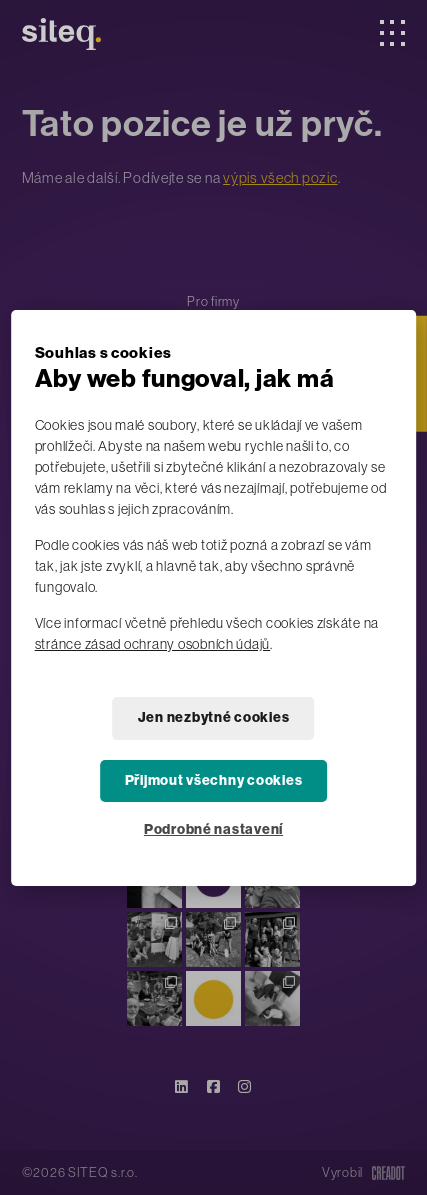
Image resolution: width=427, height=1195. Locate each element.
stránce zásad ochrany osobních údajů (152, 644)
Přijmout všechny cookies (214, 780)
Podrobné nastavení (213, 829)
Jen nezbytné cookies (214, 717)
